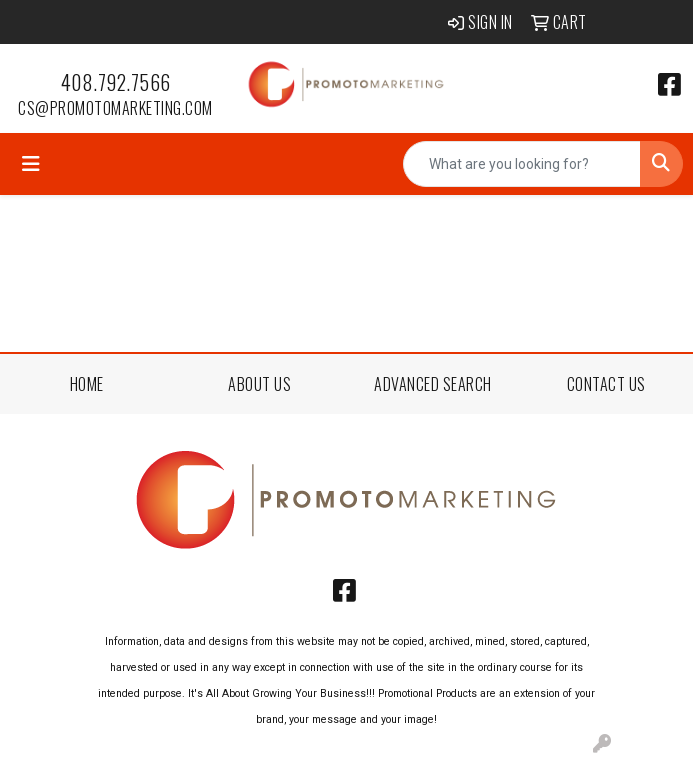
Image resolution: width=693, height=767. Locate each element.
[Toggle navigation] (31, 164)
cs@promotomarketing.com (115, 108)
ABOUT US (259, 384)
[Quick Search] (522, 164)
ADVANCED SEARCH (433, 384)
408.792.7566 (116, 82)
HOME (87, 384)
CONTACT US (606, 384)
